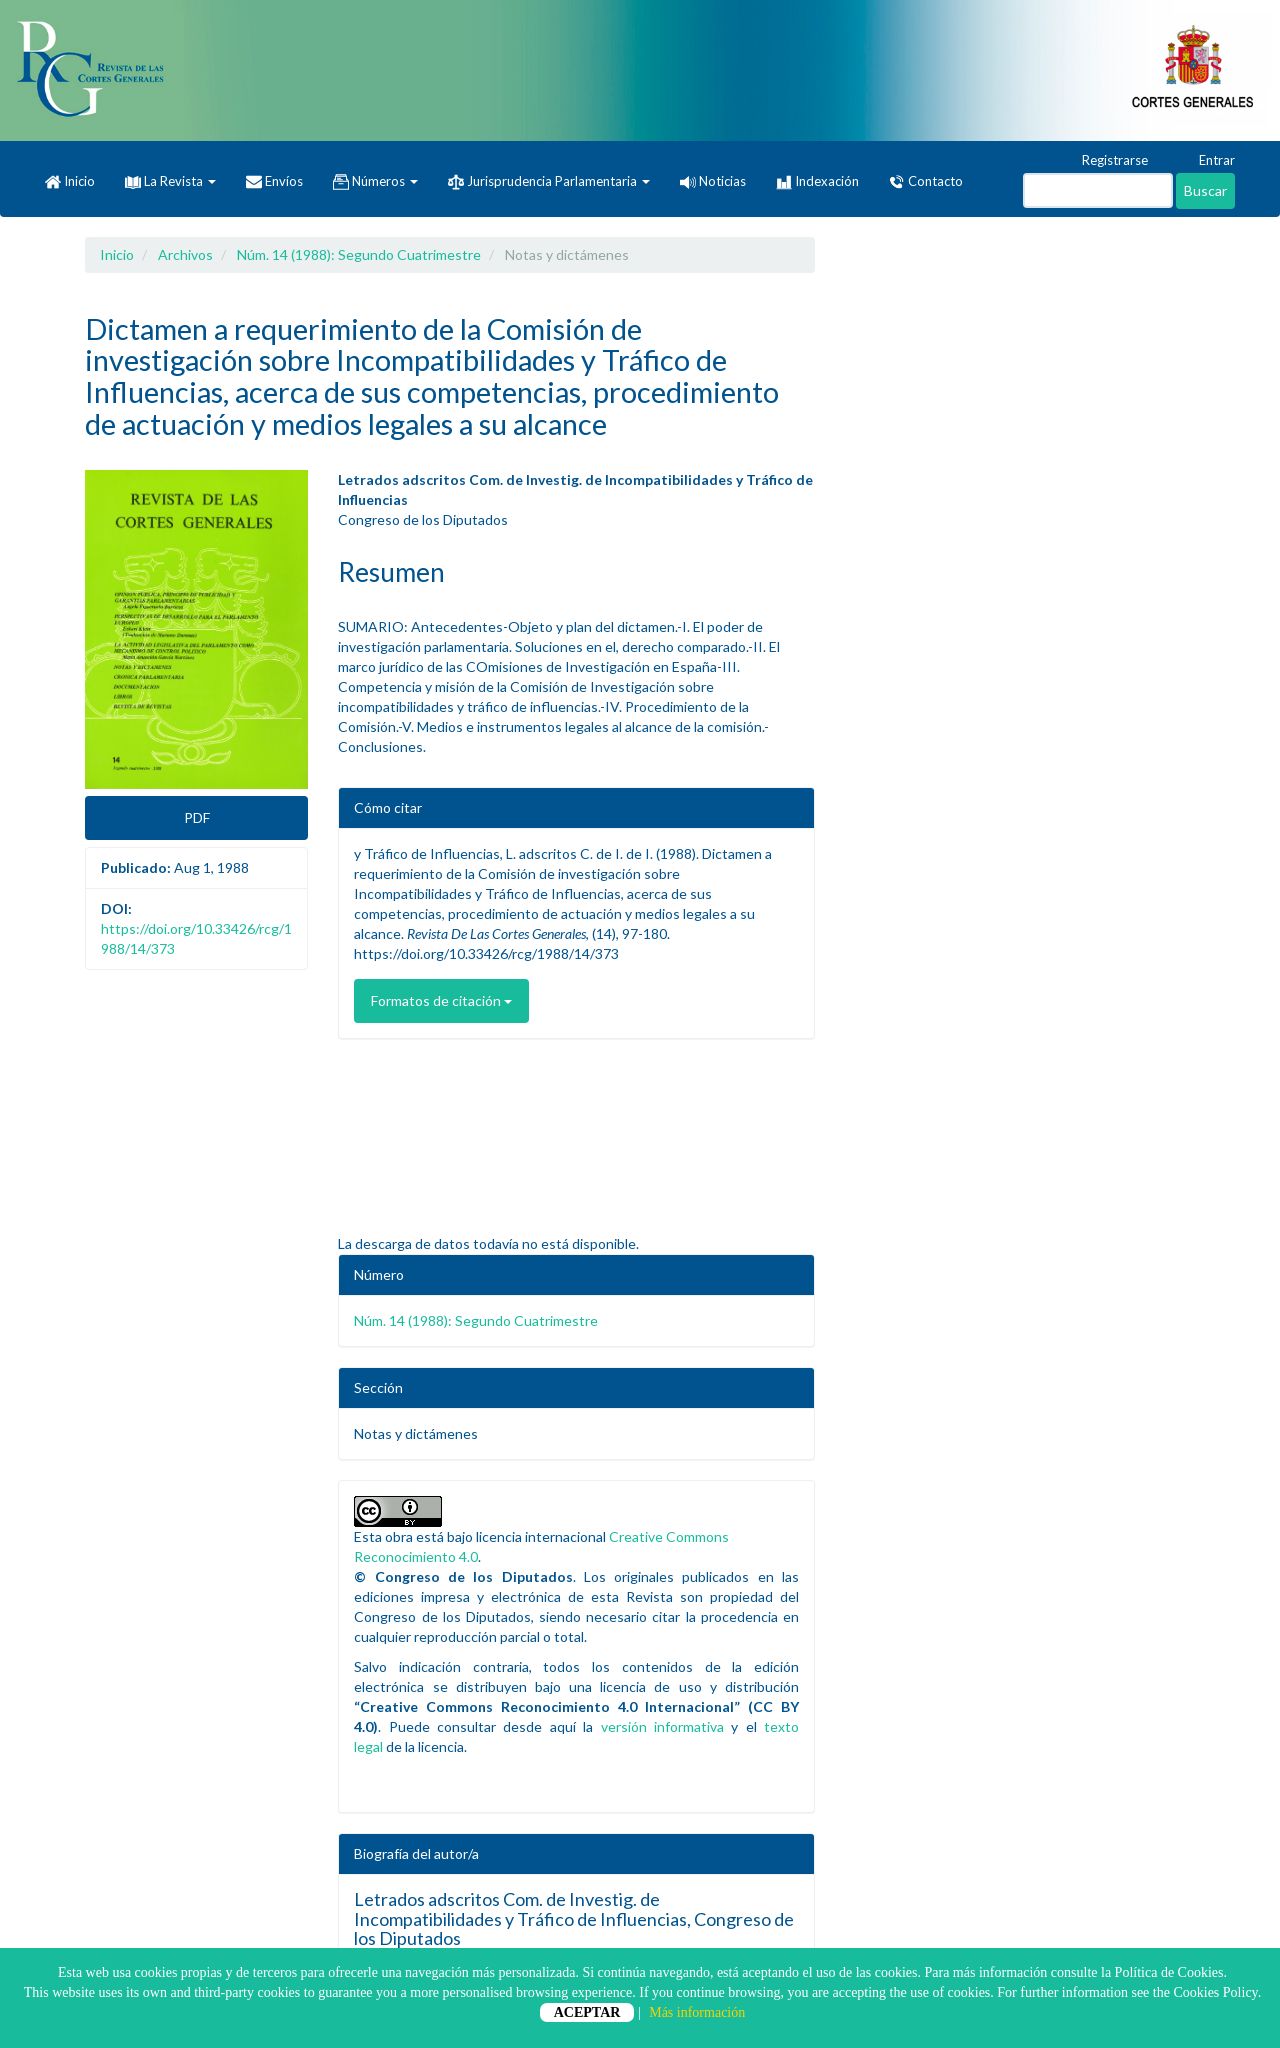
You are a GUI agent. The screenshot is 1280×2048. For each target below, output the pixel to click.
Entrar (1207, 161)
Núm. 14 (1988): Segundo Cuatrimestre (359, 254)
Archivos (185, 254)
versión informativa (662, 1726)
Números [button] (375, 182)
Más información (697, 2012)
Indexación (817, 182)
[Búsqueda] (1098, 190)
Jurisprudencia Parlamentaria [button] (549, 182)
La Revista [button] (170, 181)
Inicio (70, 182)
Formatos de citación (441, 1000)
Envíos (274, 182)
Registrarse (1105, 161)
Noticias (713, 181)
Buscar (1205, 190)
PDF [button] (197, 817)
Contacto (926, 182)
